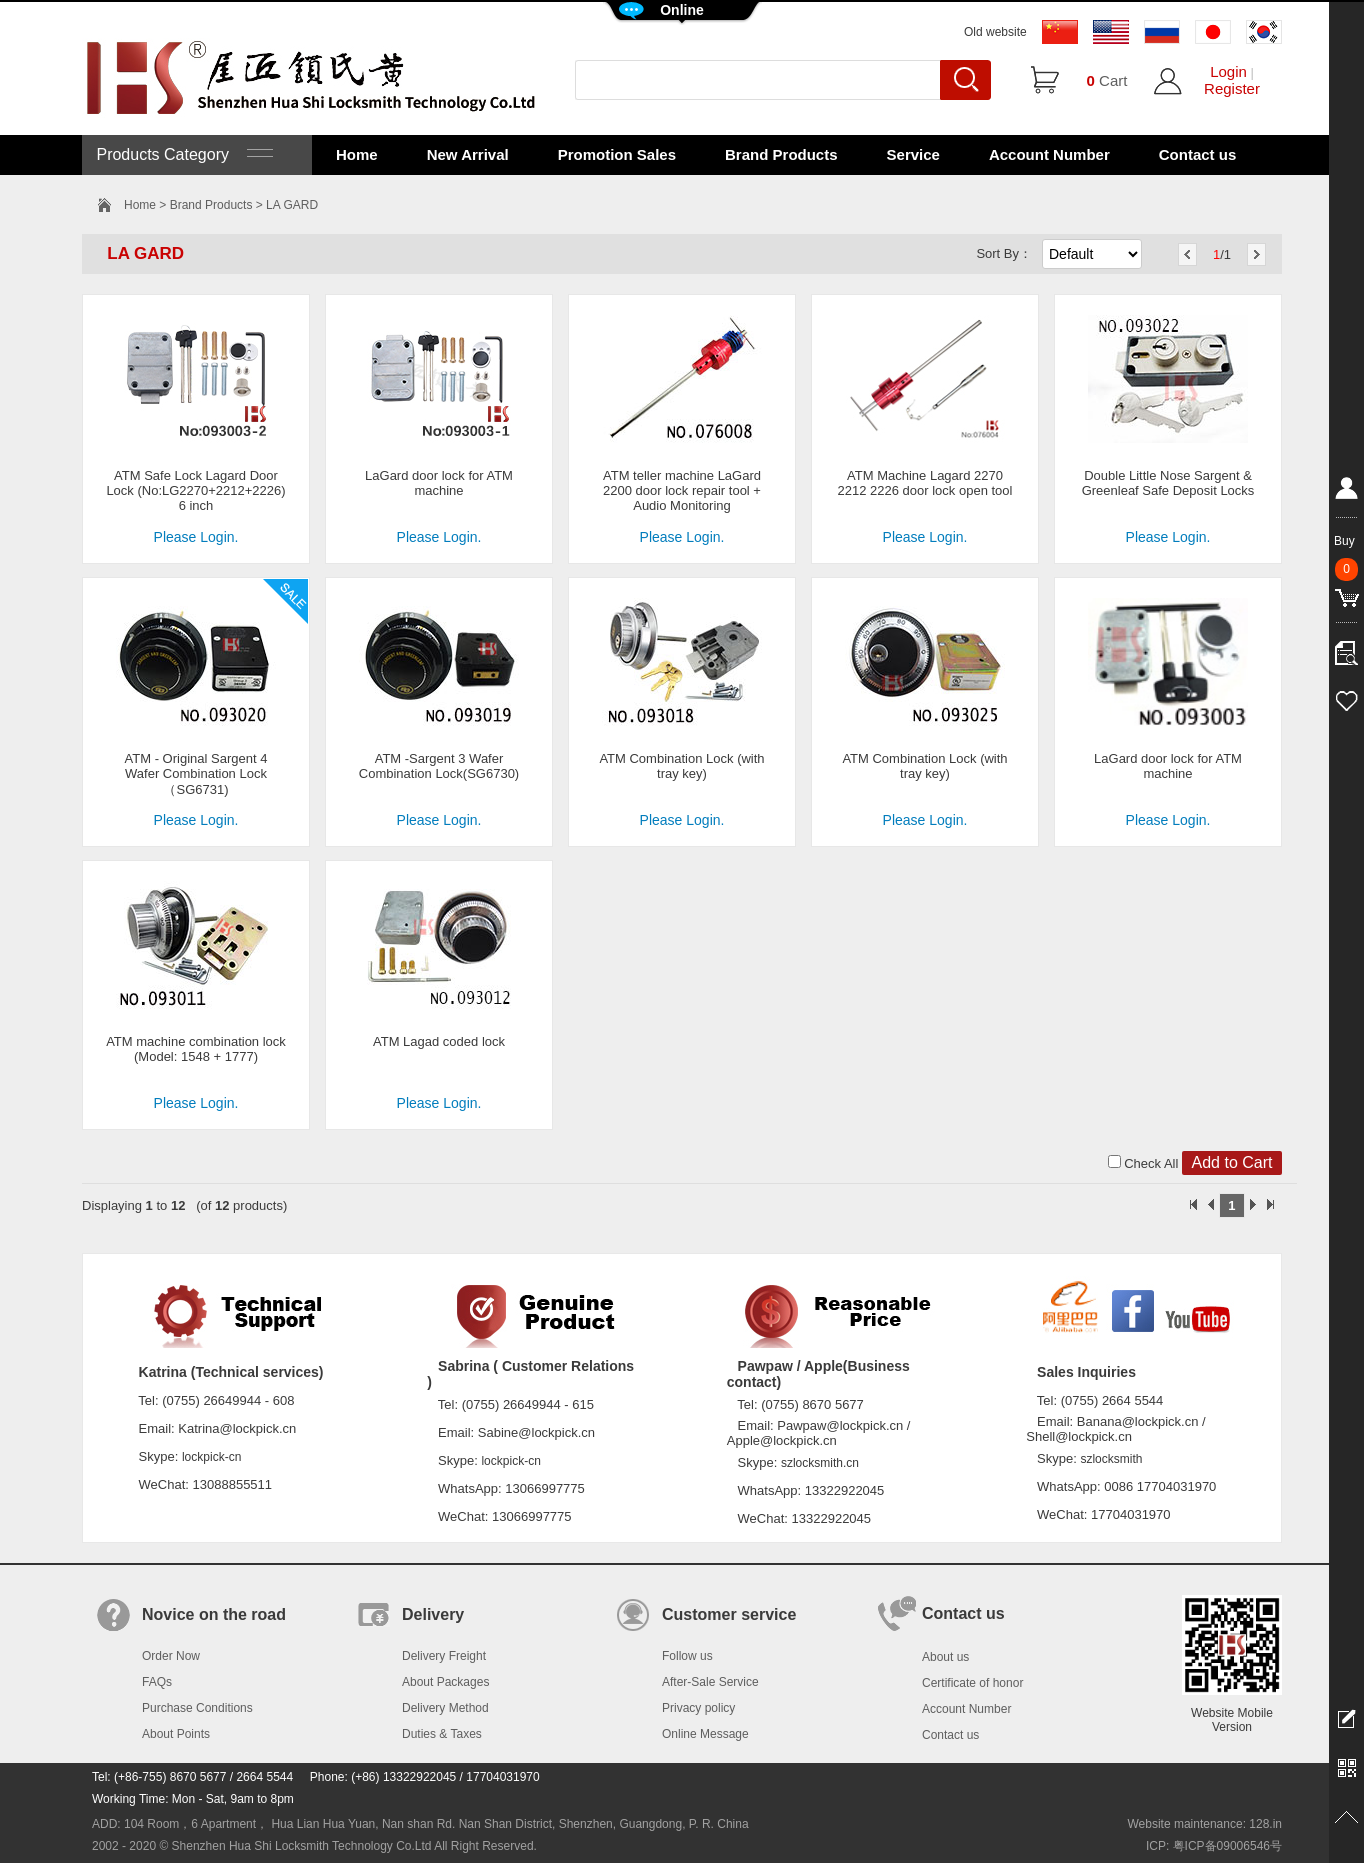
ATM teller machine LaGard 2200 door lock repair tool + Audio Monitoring (682, 490)
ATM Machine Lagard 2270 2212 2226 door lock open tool (925, 483)
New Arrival (468, 154)
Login (1228, 71)
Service (913, 154)
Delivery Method (445, 1708)
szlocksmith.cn (820, 1463)
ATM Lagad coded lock (439, 1041)
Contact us (1198, 154)
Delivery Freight (444, 1656)
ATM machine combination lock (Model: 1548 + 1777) (196, 1049)
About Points (176, 1734)
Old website (995, 32)
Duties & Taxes (442, 1734)
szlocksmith (1111, 1459)
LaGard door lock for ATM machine (439, 483)
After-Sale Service (710, 1682)
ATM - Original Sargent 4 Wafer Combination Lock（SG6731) (196, 774)
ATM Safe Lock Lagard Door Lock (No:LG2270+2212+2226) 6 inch (195, 490)
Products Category (182, 154)
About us (945, 1657)
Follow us (687, 1656)
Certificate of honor (972, 1683)
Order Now (171, 1656)
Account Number (1049, 154)
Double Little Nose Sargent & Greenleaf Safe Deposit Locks (1168, 483)
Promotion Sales (617, 154)
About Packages (445, 1682)
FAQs (157, 1682)
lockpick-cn (211, 1457)
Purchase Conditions (197, 1708)
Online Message (705, 1734)
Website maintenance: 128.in (1204, 1824)
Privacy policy (698, 1708)
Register (1232, 88)
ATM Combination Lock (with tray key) (681, 766)
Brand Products (781, 154)
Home (357, 154)
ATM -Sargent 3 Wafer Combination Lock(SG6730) (439, 766)
